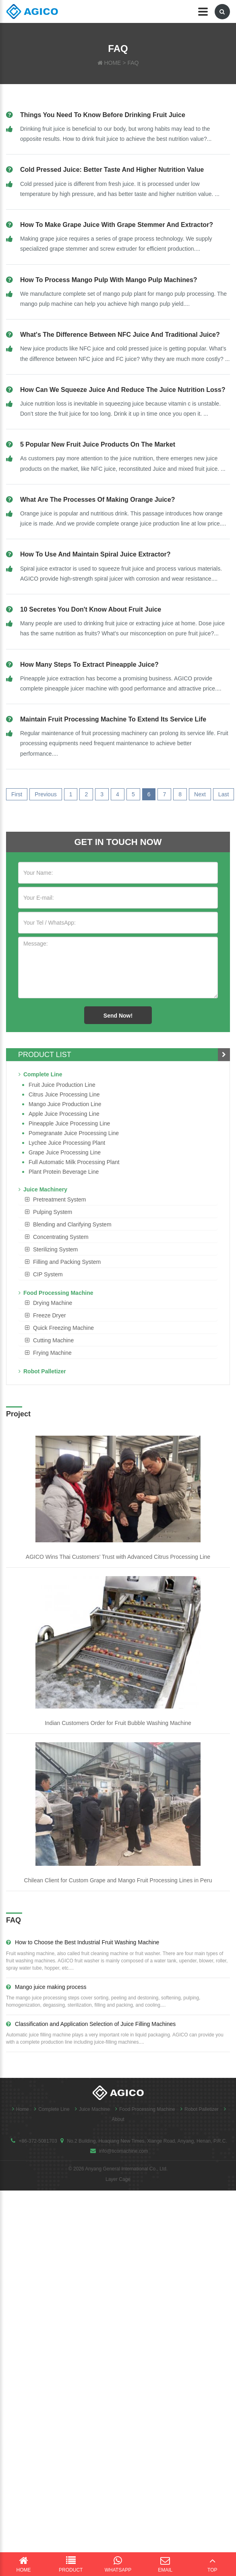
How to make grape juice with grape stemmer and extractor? (116, 224)
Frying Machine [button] (52, 1353)
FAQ (133, 63)
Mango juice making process (46, 1987)
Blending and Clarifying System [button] (72, 1224)
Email (165, 2564)
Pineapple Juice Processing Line (69, 1123)
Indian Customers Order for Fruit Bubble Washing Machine (118, 1723)
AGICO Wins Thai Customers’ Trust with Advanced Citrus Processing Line (118, 1557)
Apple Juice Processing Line (64, 1114)
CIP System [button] (48, 1274)
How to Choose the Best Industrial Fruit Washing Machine (82, 1942)
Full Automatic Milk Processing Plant (74, 1162)
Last (223, 794)
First (16, 794)
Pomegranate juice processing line (74, 1133)
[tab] (118, 1199)
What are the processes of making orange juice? (97, 499)
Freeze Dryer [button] (49, 1315)
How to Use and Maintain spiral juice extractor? (95, 554)
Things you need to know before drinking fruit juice (102, 114)
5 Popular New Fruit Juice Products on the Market (97, 444)
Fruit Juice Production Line (62, 1085)
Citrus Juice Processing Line (64, 1094)
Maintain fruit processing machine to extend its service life (113, 719)
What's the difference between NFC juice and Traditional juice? (120, 334)
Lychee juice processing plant (67, 1143)
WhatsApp (117, 2564)
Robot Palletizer (42, 1371)
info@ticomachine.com (123, 2151)
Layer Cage (118, 2179)
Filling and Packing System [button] (67, 1262)
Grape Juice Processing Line (65, 1152)
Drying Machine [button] (52, 1303)
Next (200, 794)
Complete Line (40, 1074)
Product (70, 2564)
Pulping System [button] (52, 1212)
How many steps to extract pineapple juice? (89, 664)
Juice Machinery (43, 1189)
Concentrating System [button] (61, 1237)
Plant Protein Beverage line (64, 1171)
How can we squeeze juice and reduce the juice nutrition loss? (122, 389)
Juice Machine (90, 2109)
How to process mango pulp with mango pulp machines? (108, 279)
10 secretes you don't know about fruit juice (90, 609)
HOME (112, 63)
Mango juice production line (65, 1104)
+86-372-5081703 (38, 2141)
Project (18, 1414)
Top (212, 2564)
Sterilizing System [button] (55, 1249)
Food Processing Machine (56, 1293)
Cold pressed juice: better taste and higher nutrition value (112, 169)
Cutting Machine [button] (53, 1340)
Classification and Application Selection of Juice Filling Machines (91, 2024)
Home (18, 2109)
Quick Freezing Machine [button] (63, 1328)
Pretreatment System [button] (59, 1199)
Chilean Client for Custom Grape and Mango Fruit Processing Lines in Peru (118, 1880)
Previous (45, 794)
